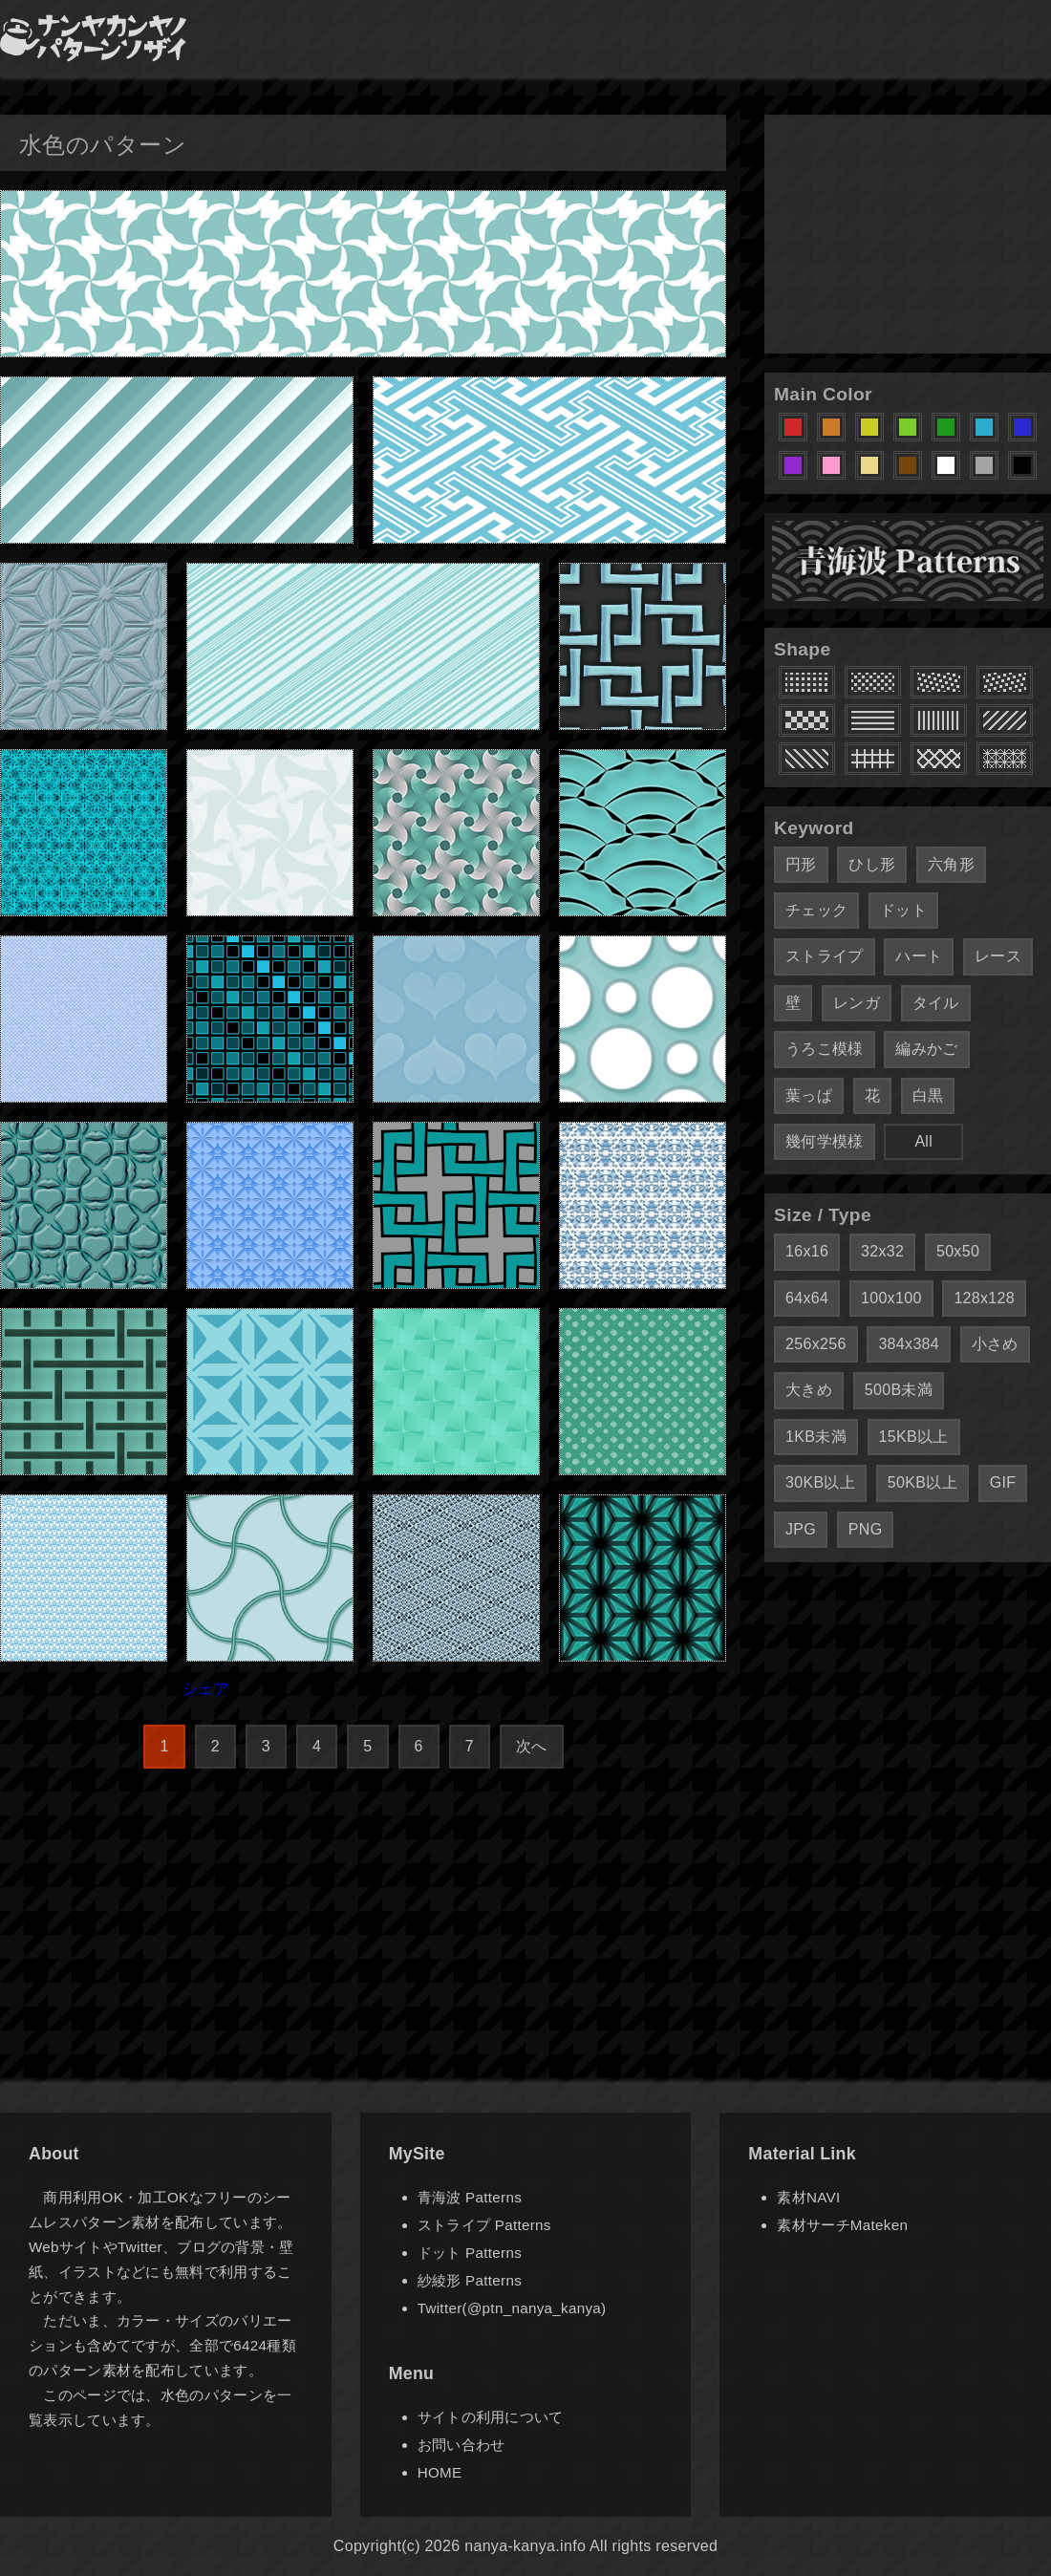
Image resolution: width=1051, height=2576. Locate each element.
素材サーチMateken (842, 2225)
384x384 (908, 1344)
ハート (918, 956)
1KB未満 (816, 1436)
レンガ (856, 1003)
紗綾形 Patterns (470, 2280)
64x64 (806, 1298)
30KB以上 (820, 1482)
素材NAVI (808, 2197)
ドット (903, 910)
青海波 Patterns (470, 2197)
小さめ (995, 1344)
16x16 (806, 1251)
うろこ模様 (824, 1049)
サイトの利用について (491, 2417)
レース (998, 956)
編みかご (926, 1049)
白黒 (928, 1095)
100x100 (891, 1298)
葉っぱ (808, 1095)
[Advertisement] (907, 234)
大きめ (808, 1390)
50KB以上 (922, 1482)
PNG (865, 1529)
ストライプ (824, 956)
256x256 (816, 1344)
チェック (816, 910)
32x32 (882, 1251)
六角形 (951, 864)
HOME (440, 2472)
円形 (801, 864)
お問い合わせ (461, 2444)
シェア (205, 1689)
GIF (1003, 1482)
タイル (935, 1003)
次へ (531, 1746)
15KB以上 (914, 1436)
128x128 (984, 1298)
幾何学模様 (824, 1141)
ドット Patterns (470, 2252)
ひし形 (871, 864)
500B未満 (899, 1390)
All (923, 1141)
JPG (800, 1529)
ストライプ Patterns (484, 2225)
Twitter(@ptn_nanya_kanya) (512, 2308)
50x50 (957, 1251)
